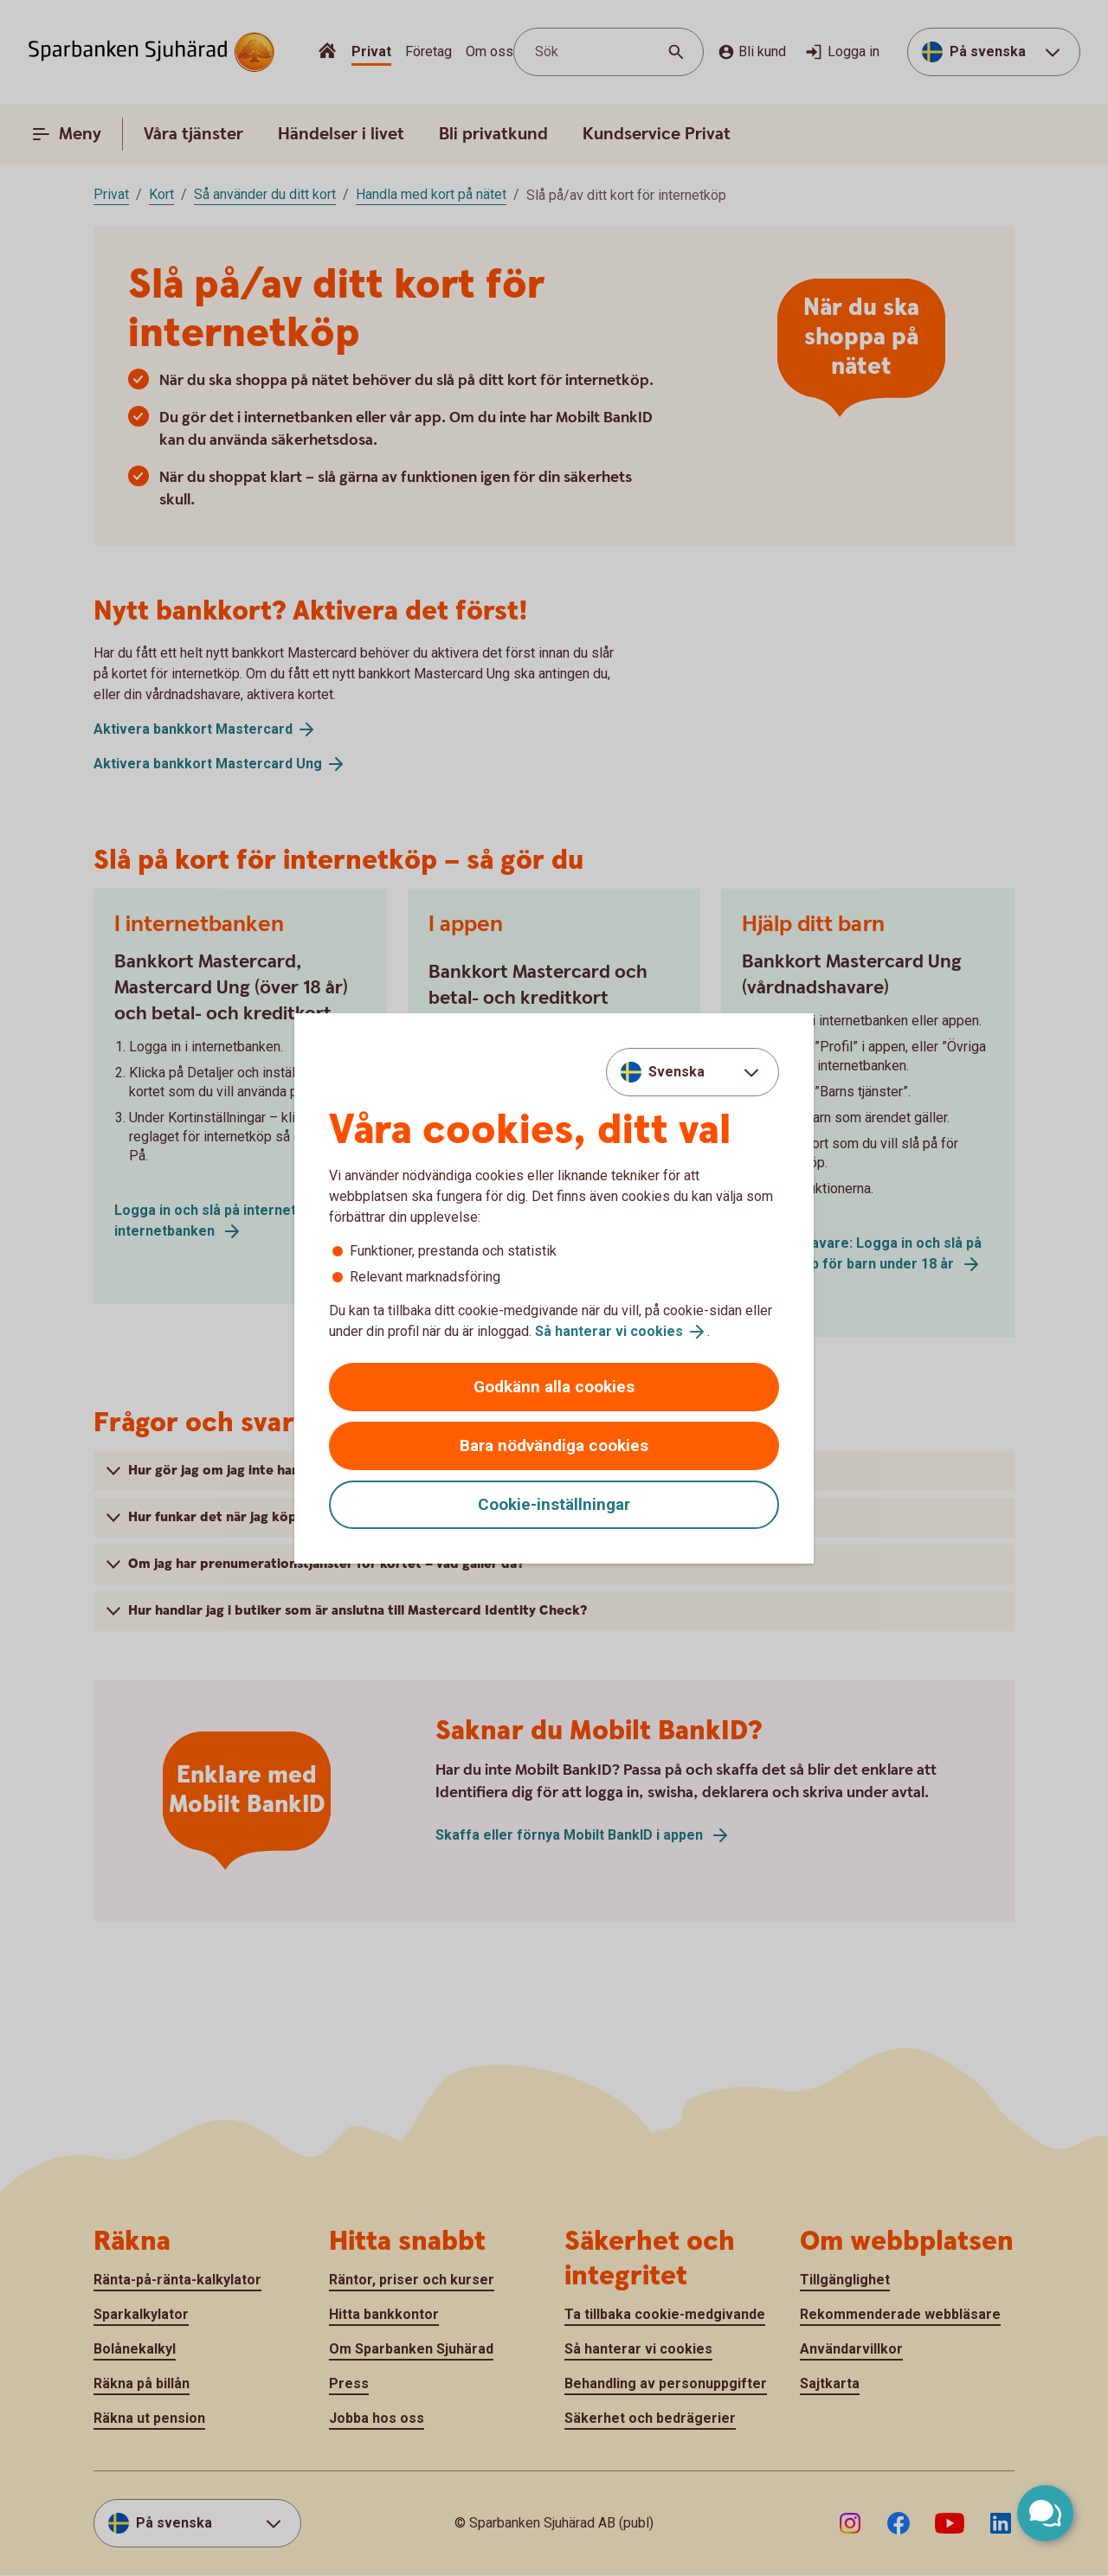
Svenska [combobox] (676, 1071)
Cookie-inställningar (554, 1504)
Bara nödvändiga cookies (554, 1445)
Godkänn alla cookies (554, 1387)
